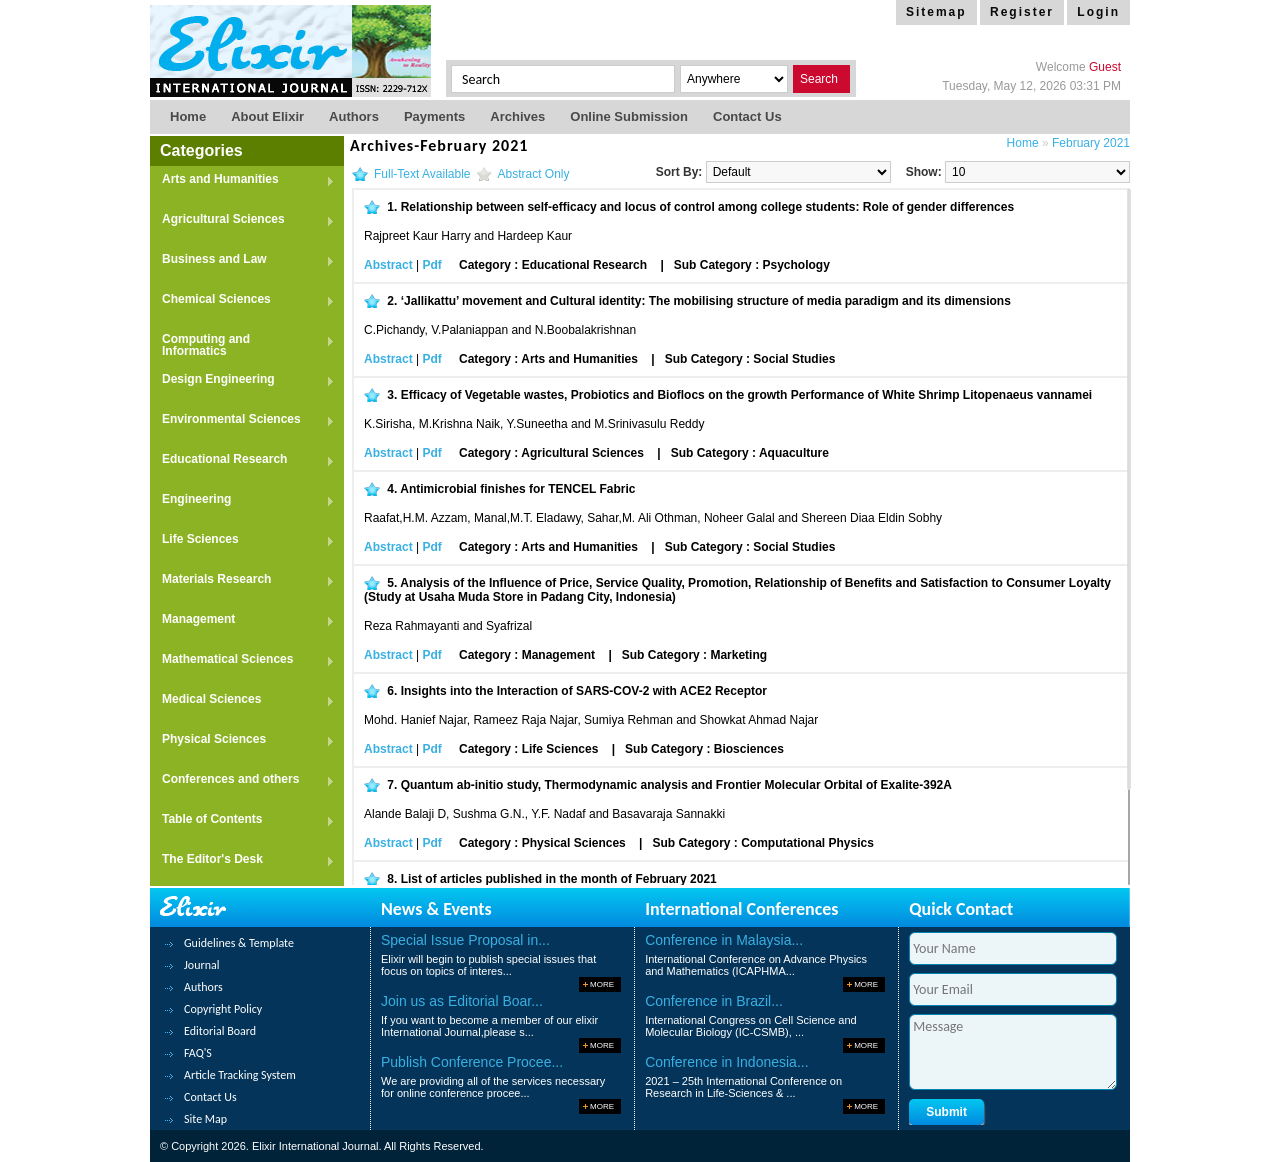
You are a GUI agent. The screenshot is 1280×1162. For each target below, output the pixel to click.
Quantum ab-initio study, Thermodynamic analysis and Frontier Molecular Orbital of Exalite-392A (676, 785)
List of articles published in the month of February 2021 (559, 879)
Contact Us (210, 1097)
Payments (434, 116)
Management (242, 620)
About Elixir (267, 116)
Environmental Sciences (242, 420)
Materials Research (242, 580)
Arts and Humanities (242, 180)
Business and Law (242, 260)
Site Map (205, 1119)
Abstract (388, 265)
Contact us (747, 116)
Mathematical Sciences (242, 660)
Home (188, 116)
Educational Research (242, 460)
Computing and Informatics (242, 345)
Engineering (242, 500)
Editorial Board (220, 1031)
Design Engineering (242, 380)
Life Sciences (242, 540)
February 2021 (1091, 143)
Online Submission (629, 116)
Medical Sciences (242, 700)
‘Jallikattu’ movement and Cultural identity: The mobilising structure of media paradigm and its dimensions (706, 301)
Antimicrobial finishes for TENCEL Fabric (517, 489)
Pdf (431, 265)
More (602, 984)
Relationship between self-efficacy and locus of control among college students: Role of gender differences (707, 207)
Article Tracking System (240, 1075)
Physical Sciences (242, 740)
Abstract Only (534, 174)
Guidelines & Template (239, 943)
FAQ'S (198, 1053)
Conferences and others (242, 780)
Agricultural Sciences (242, 220)
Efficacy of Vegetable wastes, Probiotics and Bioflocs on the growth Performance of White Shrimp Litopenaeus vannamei (746, 395)
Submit (946, 1112)
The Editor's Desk (242, 860)
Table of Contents (242, 820)
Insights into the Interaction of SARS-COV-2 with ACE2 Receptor (584, 691)
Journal (201, 965)
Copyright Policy (223, 1009)
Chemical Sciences (242, 300)
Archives (517, 116)
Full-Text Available (422, 174)
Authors (354, 116)
